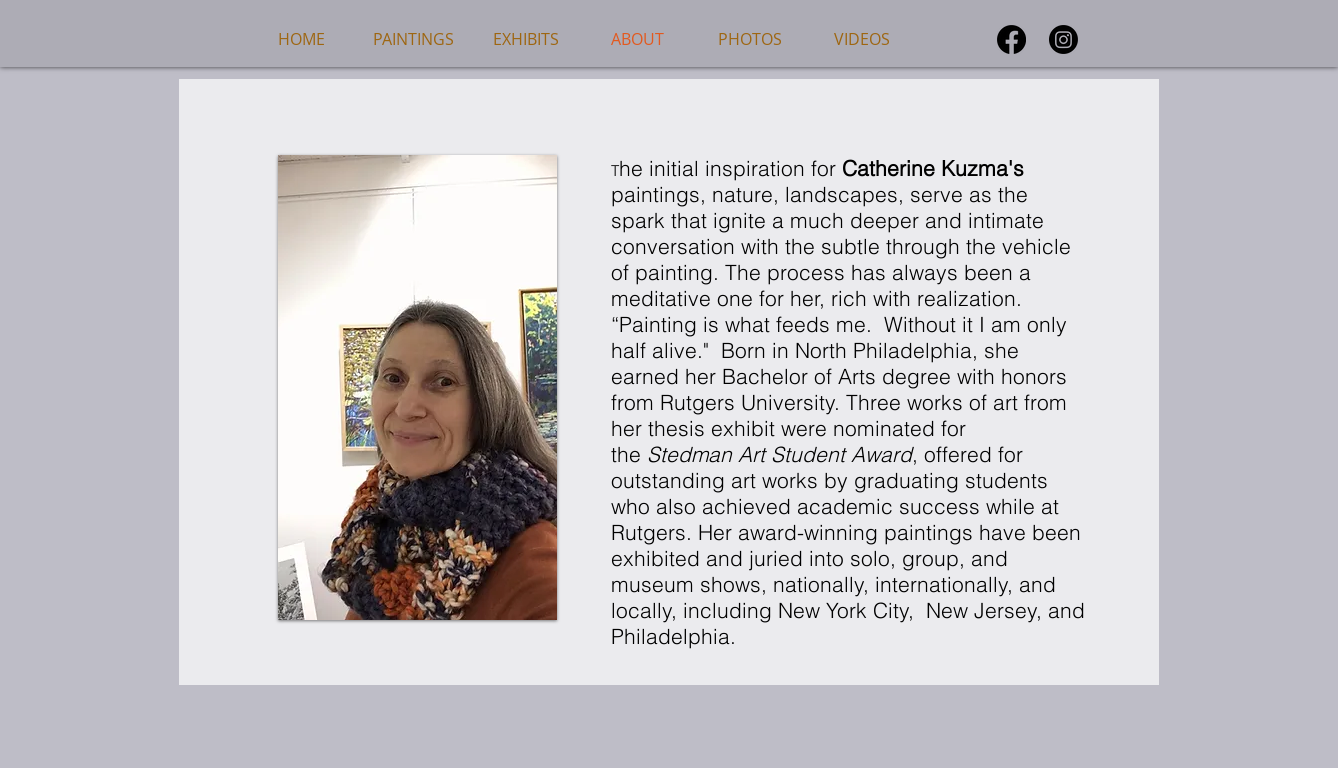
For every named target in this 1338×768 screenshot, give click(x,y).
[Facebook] (1011, 39)
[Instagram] (1063, 39)
